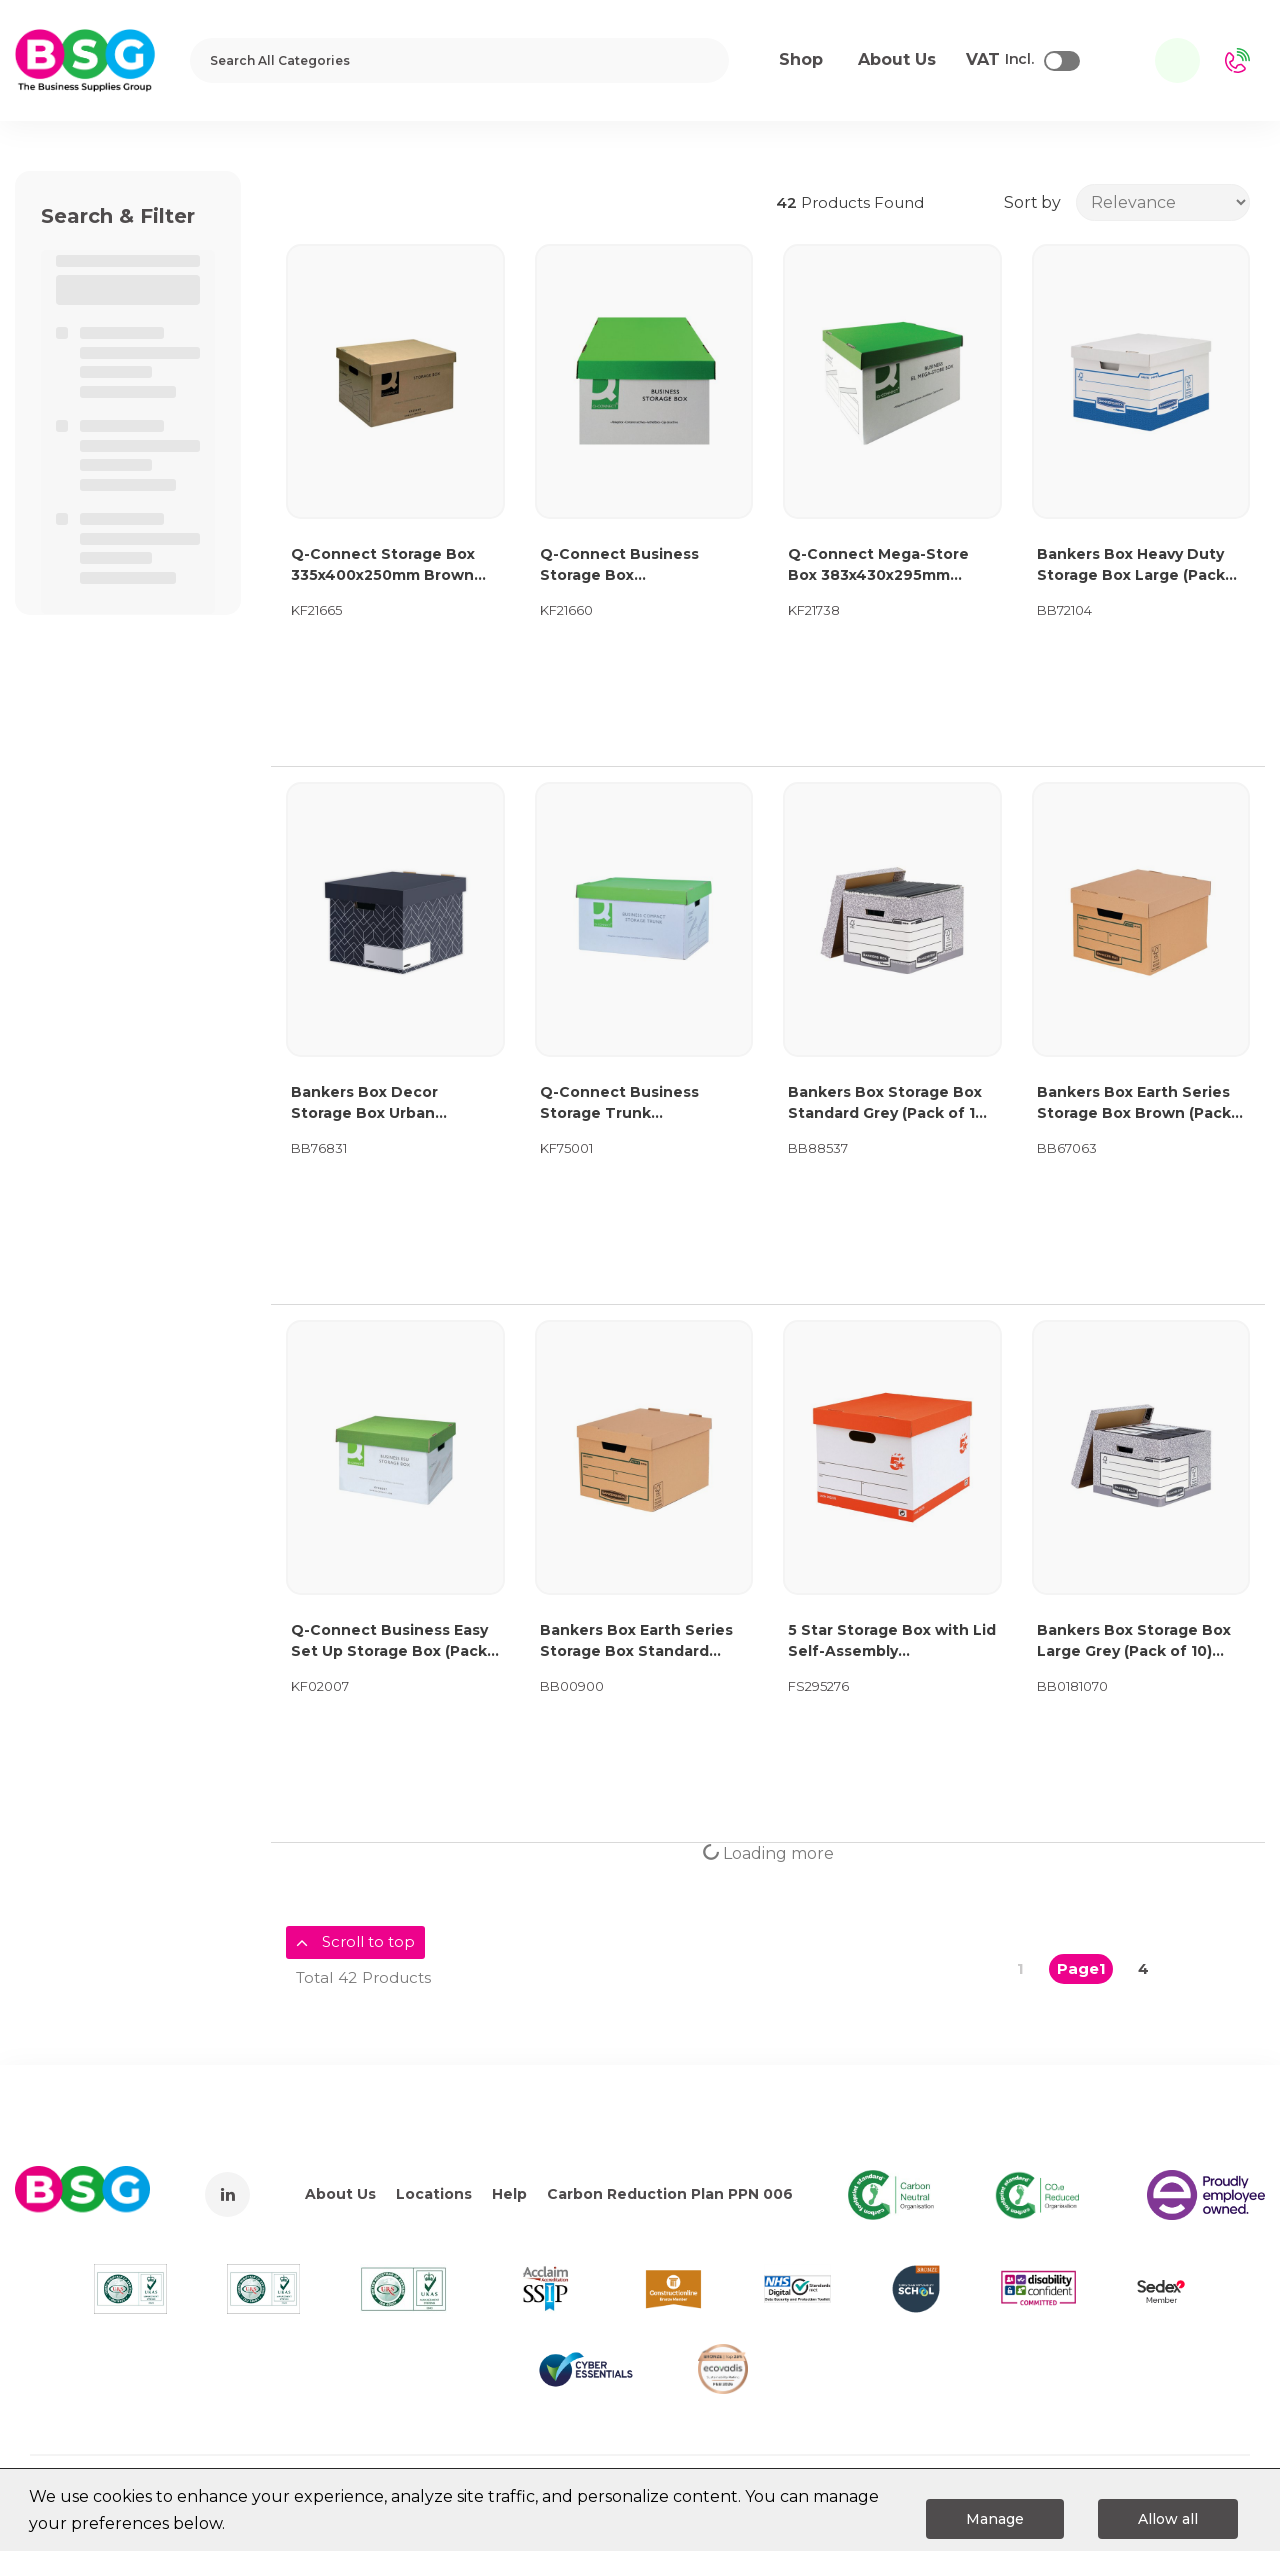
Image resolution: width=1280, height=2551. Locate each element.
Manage (995, 2519)
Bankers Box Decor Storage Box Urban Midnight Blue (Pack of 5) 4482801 (387, 1103)
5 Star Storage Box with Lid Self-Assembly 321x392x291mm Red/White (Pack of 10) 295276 (892, 1641)
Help (509, 2194)
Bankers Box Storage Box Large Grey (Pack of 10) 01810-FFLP (1134, 1641)
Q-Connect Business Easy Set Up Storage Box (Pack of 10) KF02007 (389, 1641)
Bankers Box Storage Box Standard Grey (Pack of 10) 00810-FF (889, 1103)
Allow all (1168, 2519)
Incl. (1000, 60)
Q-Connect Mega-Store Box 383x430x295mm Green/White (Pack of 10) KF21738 (883, 565)
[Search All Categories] (459, 60)
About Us (340, 2194)
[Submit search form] (700, 60)
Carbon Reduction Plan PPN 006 (670, 2194)
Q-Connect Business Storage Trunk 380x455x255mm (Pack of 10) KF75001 (637, 1103)
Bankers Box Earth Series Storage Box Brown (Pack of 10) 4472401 (1134, 1103)
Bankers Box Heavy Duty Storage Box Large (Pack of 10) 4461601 (1131, 565)
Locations (434, 2194)
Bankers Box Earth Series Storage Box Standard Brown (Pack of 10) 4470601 (636, 1641)
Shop (801, 59)
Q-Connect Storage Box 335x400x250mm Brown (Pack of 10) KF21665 (383, 565)
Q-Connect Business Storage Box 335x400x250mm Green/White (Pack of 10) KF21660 (635, 565)
